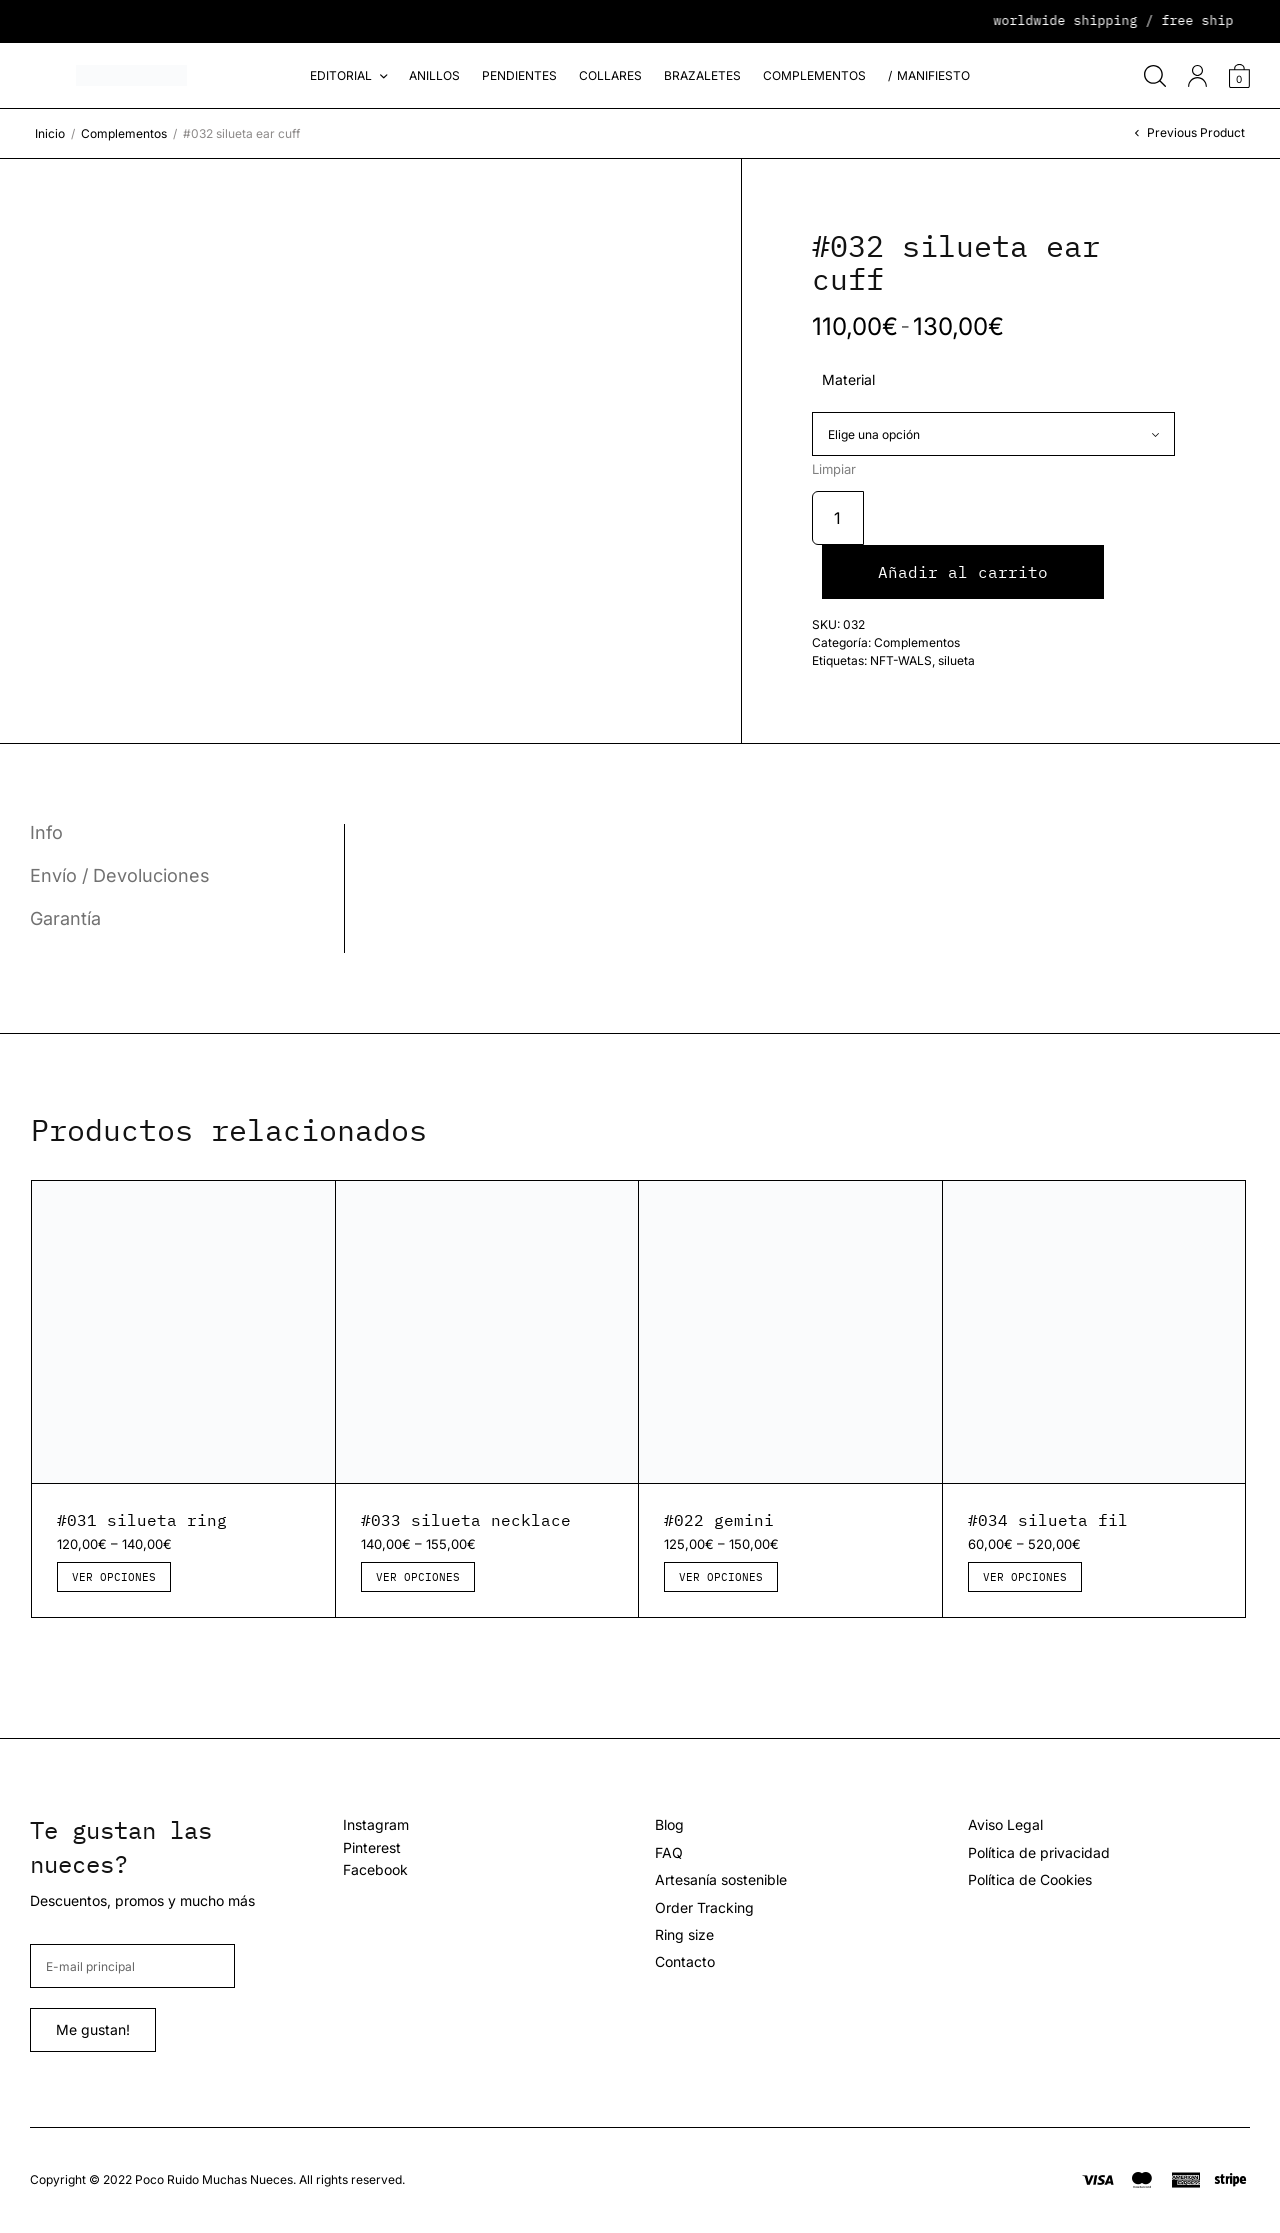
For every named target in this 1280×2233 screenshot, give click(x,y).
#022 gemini (719, 1520)
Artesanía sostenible (721, 1879)
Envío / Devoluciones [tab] (120, 876)
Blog (669, 1824)
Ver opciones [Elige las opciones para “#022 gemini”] (721, 1577)
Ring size (684, 1934)
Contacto (685, 1961)
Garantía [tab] (65, 919)
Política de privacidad (1039, 1852)
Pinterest (372, 1847)
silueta (956, 660)
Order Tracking (704, 1907)
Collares (610, 75)
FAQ (669, 1852)
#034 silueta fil (1048, 1520)
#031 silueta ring (142, 1520)
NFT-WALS (901, 660)
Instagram (376, 1824)
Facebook (375, 1869)
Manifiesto (933, 75)
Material (848, 379)
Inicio (50, 133)
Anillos (434, 75)
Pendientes (519, 75)
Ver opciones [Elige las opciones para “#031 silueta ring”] (114, 1577)
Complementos (814, 75)
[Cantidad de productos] (838, 518)
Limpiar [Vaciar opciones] (834, 469)
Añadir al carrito (963, 572)
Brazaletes (702, 75)
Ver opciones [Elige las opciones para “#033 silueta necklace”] (418, 1577)
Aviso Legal (1005, 1824)
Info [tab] (46, 833)
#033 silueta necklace (466, 1520)
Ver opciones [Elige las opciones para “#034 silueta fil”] (1025, 1577)
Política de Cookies (1030, 1879)
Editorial (341, 75)
